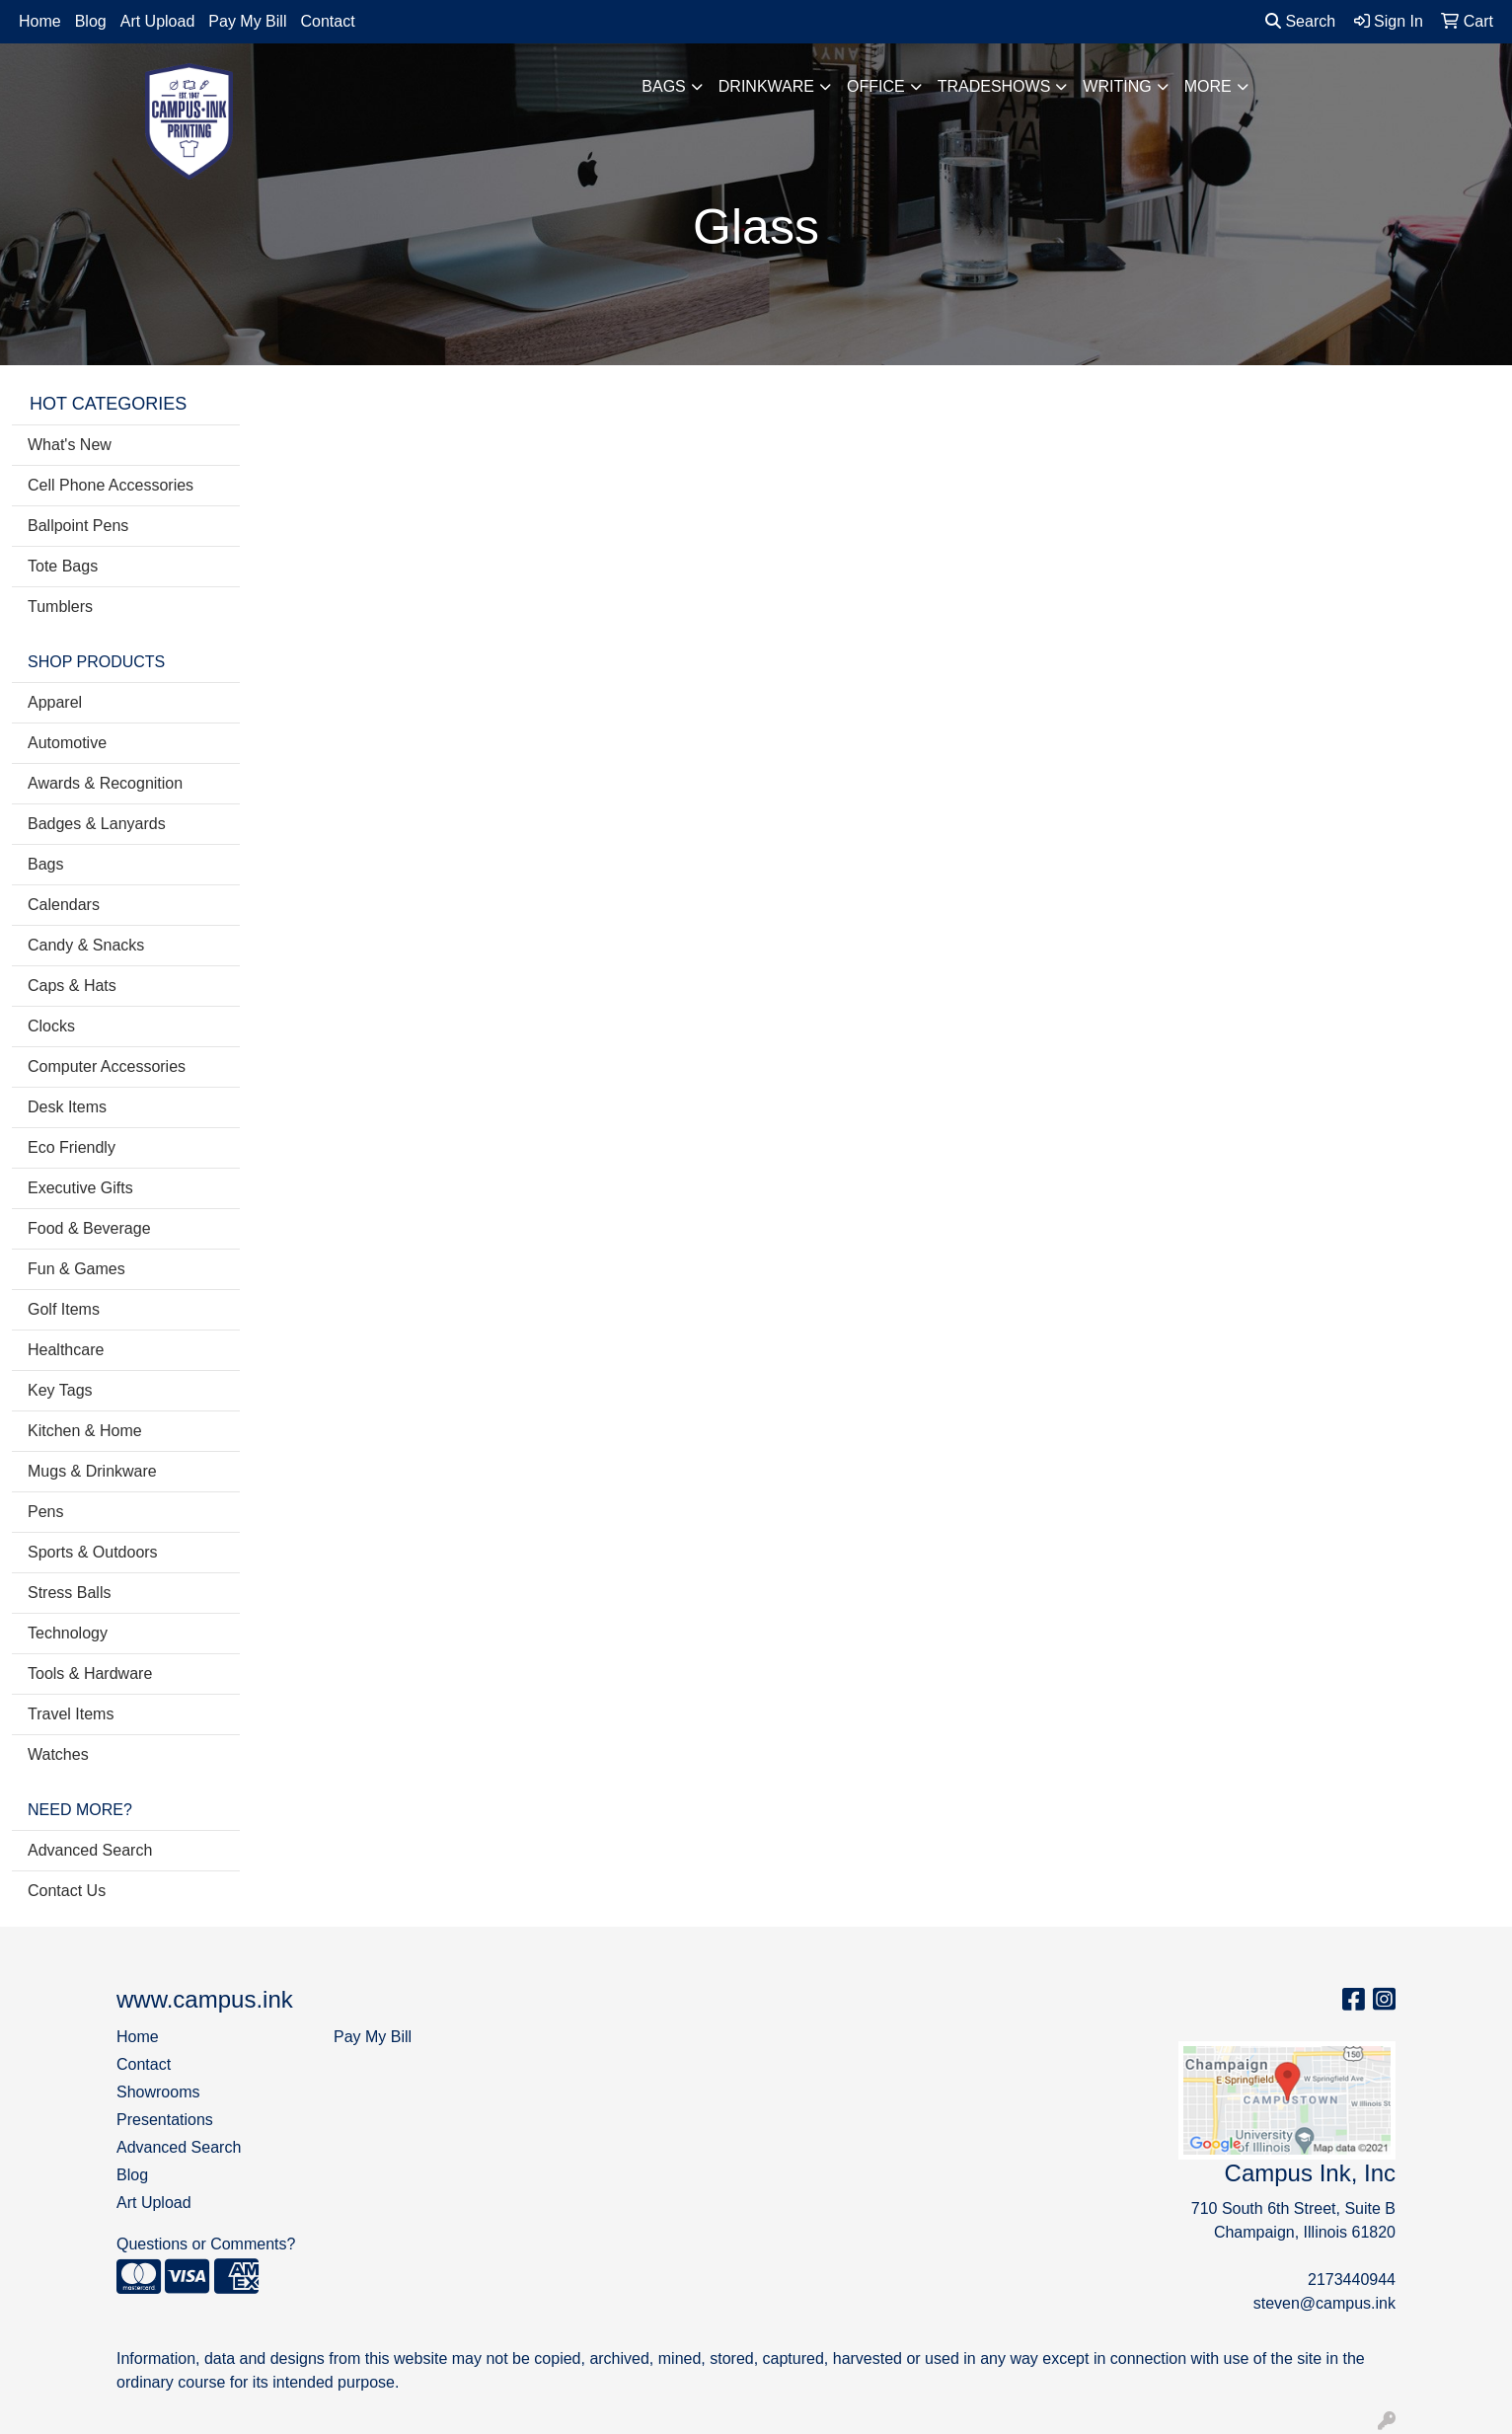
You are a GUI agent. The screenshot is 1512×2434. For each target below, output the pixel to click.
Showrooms (157, 2092)
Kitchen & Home (85, 1430)
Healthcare (66, 1349)
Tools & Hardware (90, 1673)
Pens (45, 1511)
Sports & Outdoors (93, 1552)
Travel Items (70, 1714)
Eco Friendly (71, 1147)
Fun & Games (76, 1268)
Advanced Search (90, 1850)
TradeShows (994, 86)
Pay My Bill (247, 21)
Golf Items (64, 1309)
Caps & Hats (72, 985)
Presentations (164, 2119)
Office (876, 86)
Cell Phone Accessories (110, 485)
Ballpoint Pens (78, 525)
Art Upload (157, 21)
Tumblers (60, 606)
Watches (58, 1754)
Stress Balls (69, 1592)
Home (40, 21)
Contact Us (67, 1890)
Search (1300, 21)
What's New (70, 444)
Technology (68, 1633)
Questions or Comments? (205, 2244)
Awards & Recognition (105, 783)
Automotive (67, 742)
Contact (327, 21)
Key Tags (60, 1390)
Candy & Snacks (86, 945)
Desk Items (67, 1107)
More (1208, 86)
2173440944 (1352, 2279)
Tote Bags (63, 566)
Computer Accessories (107, 1066)
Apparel (55, 702)
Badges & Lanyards (97, 823)
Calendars (64, 904)
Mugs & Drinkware (92, 1471)
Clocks (51, 1026)
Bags (663, 86)
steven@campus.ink (1324, 2303)
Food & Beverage (89, 1228)
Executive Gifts (80, 1187)
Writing (1117, 86)
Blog (91, 21)
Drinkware (766, 86)
